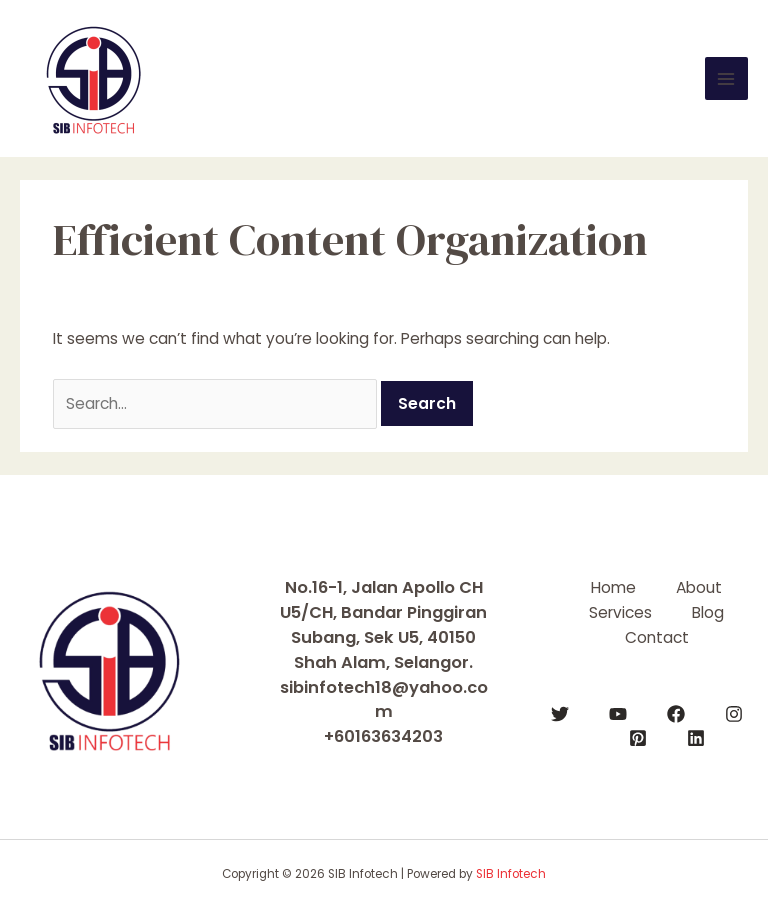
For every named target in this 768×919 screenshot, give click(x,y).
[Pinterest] (638, 738)
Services (620, 612)
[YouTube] (618, 714)
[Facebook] (676, 714)
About (699, 587)
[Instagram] (734, 714)
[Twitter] (560, 714)
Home (613, 587)
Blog (708, 612)
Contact (657, 637)
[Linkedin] (696, 738)
